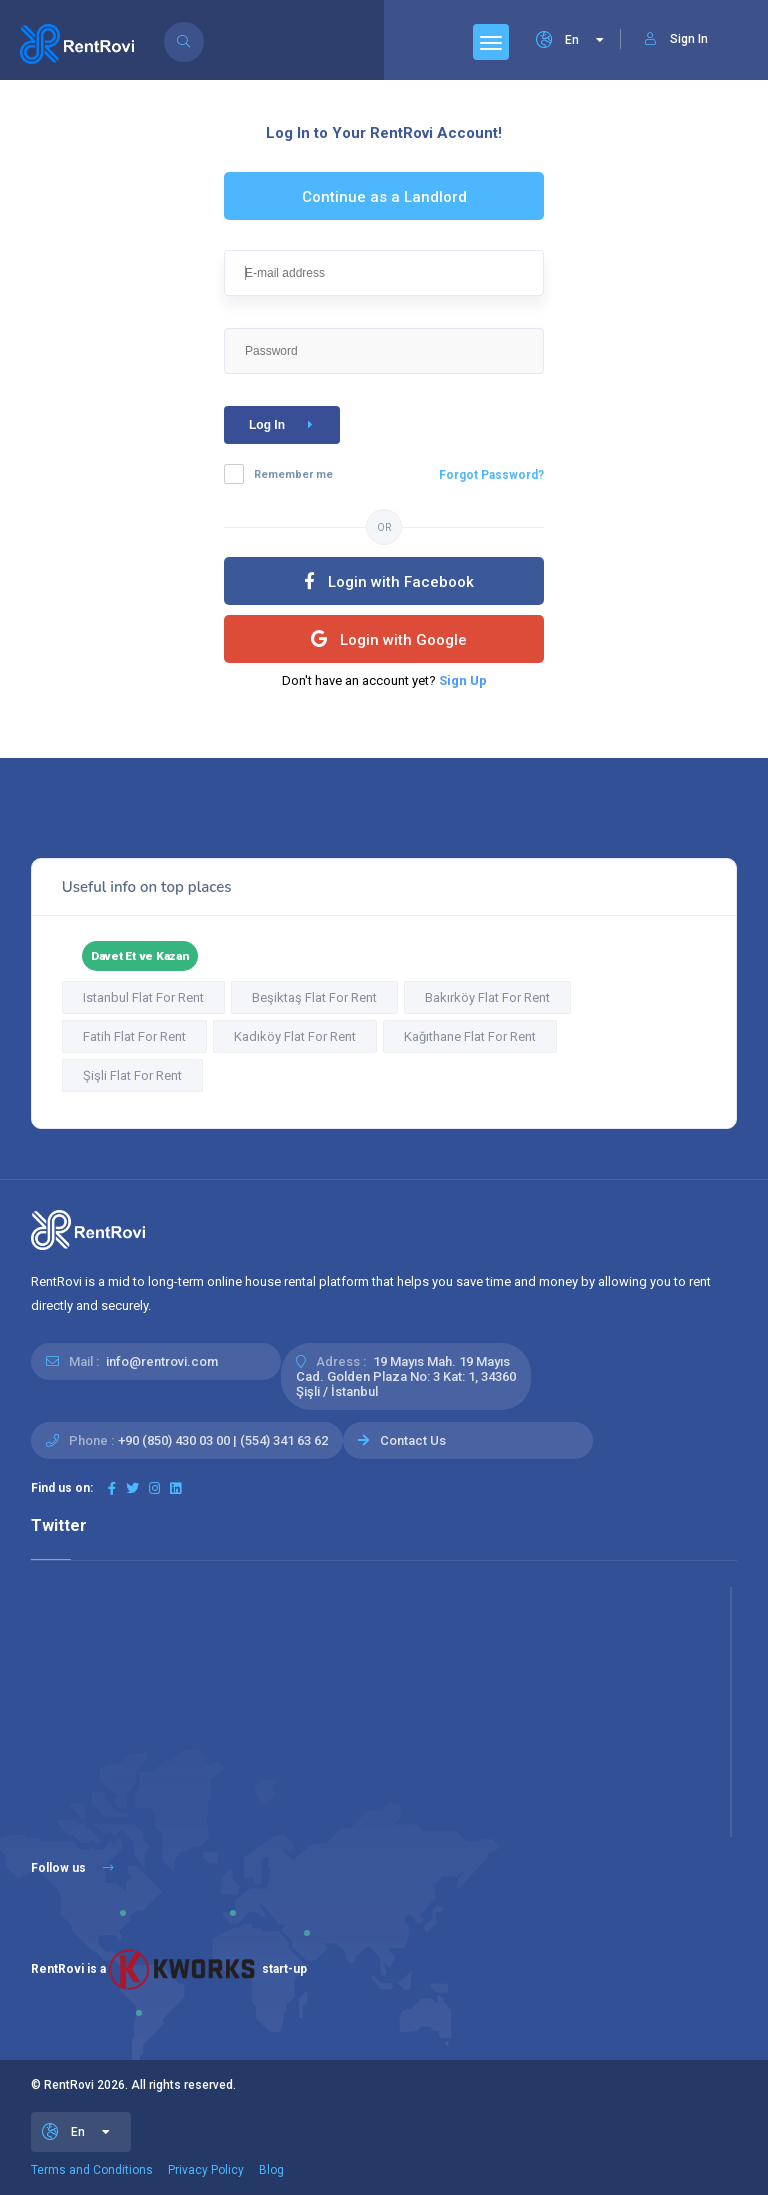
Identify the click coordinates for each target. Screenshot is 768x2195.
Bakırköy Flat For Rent (487, 997)
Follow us (72, 1868)
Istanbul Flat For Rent (143, 997)
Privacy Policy (206, 2170)
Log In (284, 425)
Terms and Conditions (92, 2170)
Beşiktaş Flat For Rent (314, 997)
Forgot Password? (491, 475)
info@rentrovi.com (162, 1361)
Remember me (293, 474)
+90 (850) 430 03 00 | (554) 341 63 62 (223, 1440)
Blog (271, 2170)
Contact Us (413, 1440)
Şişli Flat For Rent (132, 1075)
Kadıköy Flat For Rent (295, 1036)
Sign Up (463, 680)
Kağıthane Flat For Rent (470, 1036)
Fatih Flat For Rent (134, 1036)
